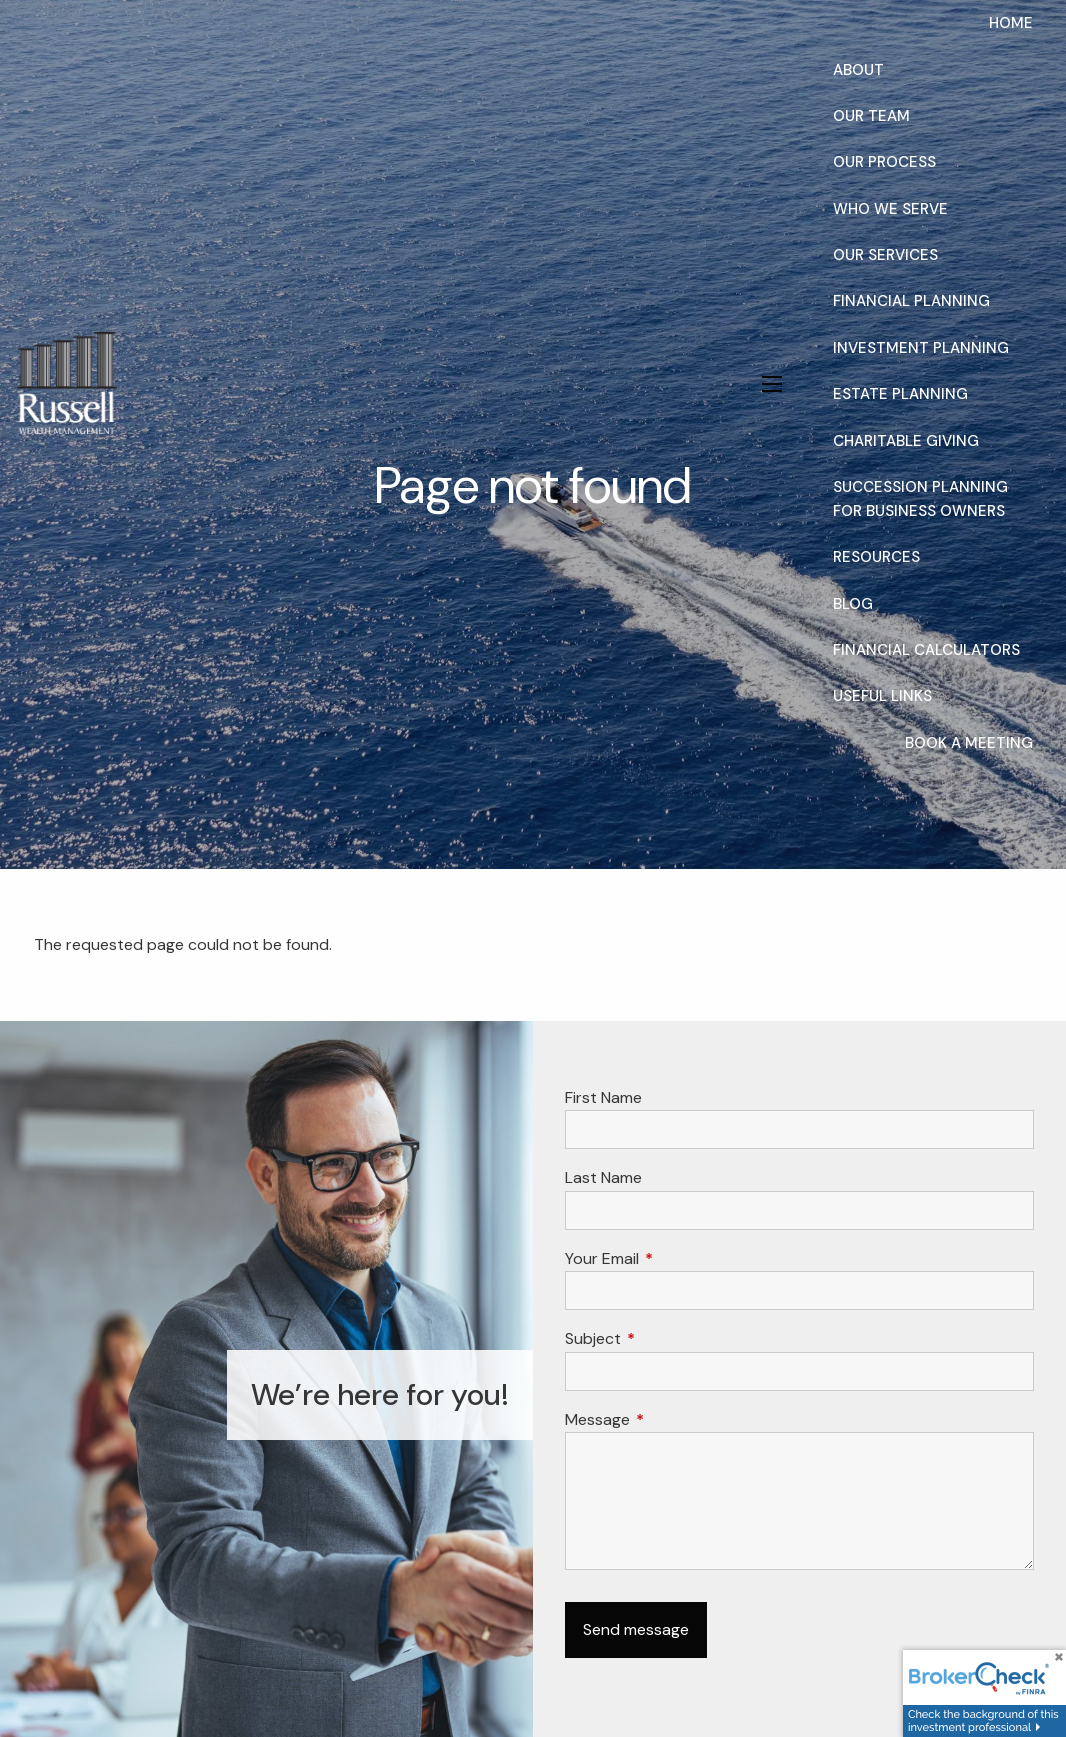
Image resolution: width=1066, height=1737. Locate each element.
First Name (603, 1097)
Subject (669, 1338)
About (858, 70)
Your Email (678, 1258)
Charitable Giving (906, 441)
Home (1011, 23)
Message (674, 1419)
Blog (853, 604)
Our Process (884, 162)
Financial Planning (911, 301)
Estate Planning (900, 394)
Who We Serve (890, 209)
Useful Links (882, 696)
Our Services (885, 255)
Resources (876, 557)
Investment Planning (921, 348)
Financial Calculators (926, 650)
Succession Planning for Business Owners (920, 499)
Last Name (603, 1177)
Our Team (871, 116)
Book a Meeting (969, 743)
